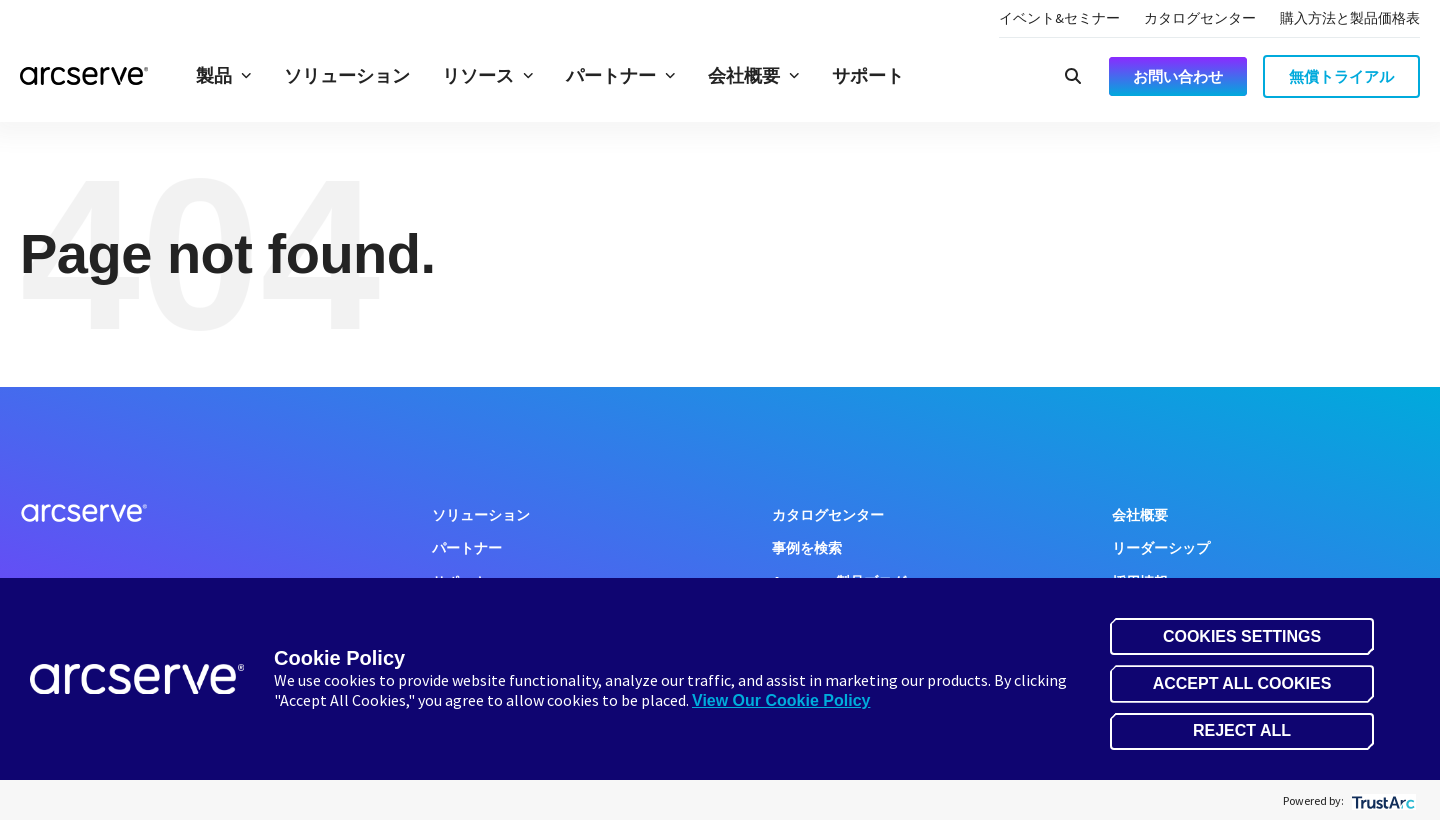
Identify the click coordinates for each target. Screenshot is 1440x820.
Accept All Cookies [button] (1242, 683)
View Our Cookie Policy (781, 700)
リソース (488, 76)
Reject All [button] (1242, 730)
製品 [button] (224, 76)
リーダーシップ (1161, 548)
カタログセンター (1200, 18)
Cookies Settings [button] (1242, 636)
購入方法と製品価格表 (1350, 18)
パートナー (621, 76)
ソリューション (347, 76)
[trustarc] (1381, 800)
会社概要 (754, 76)
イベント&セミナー (1059, 18)
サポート (868, 76)
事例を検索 (807, 548)
